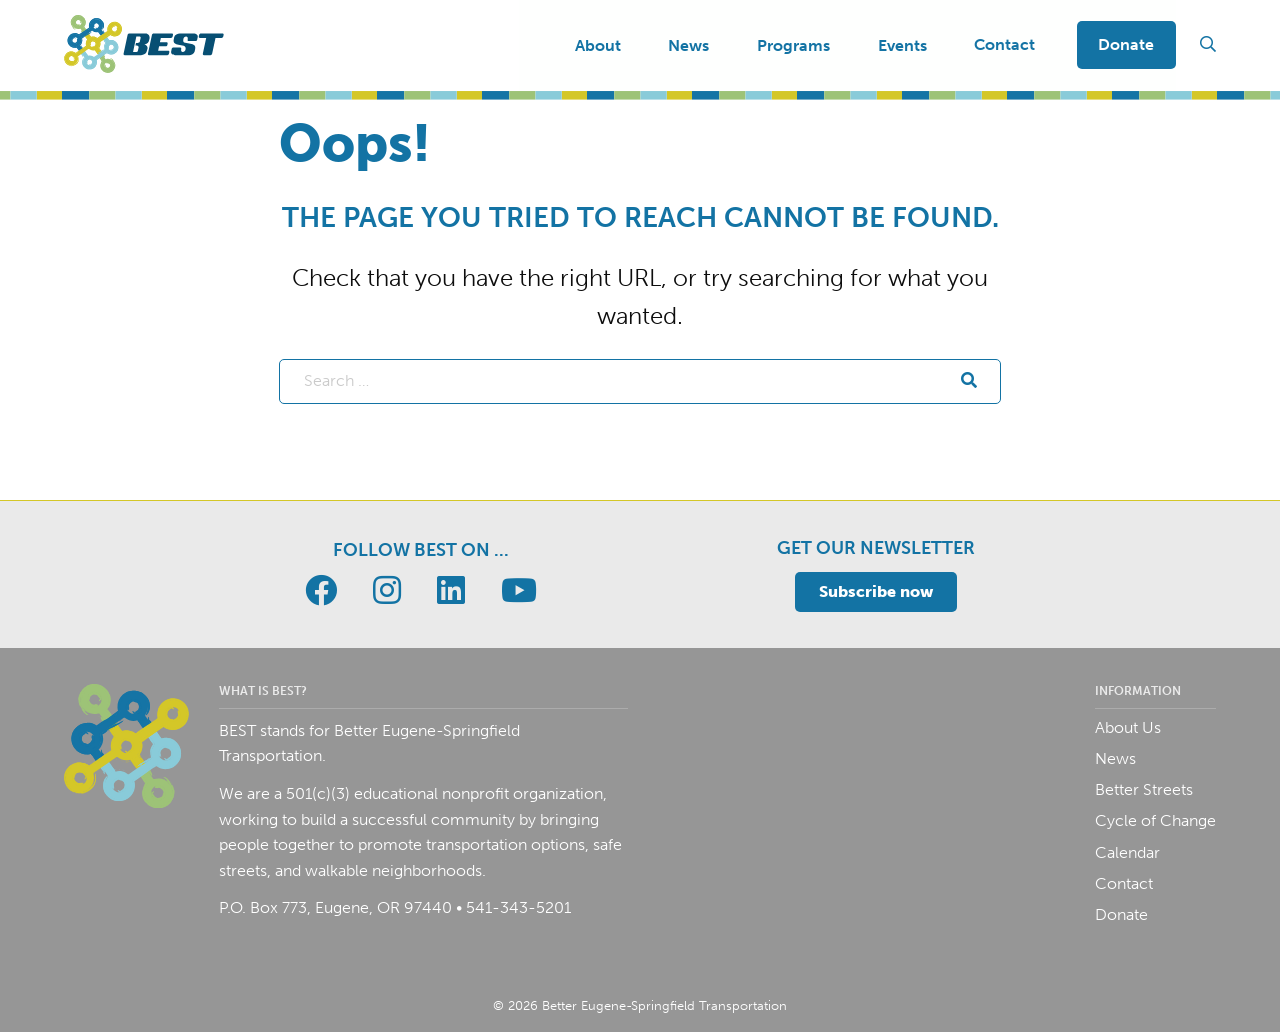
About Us (1128, 727)
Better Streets (1144, 789)
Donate (1126, 44)
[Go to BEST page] (321, 591)
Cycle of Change (1155, 820)
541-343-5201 (518, 907)
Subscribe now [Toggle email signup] (876, 591)
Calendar (1127, 852)
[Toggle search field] (1208, 45)
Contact (1004, 44)
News (1115, 758)
